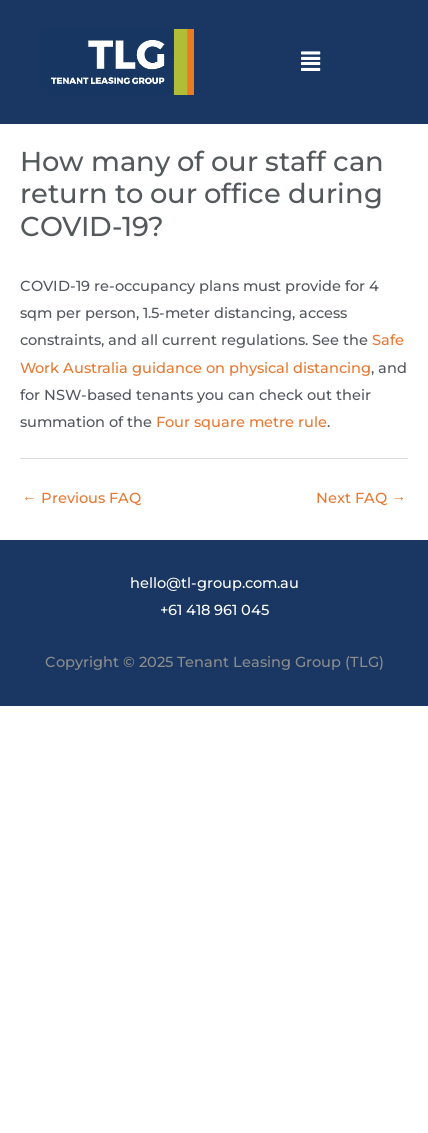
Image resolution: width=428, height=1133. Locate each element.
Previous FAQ (81, 498)
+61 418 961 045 (214, 610)
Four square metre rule (241, 422)
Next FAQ (361, 498)
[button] (310, 62)
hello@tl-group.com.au (214, 583)
